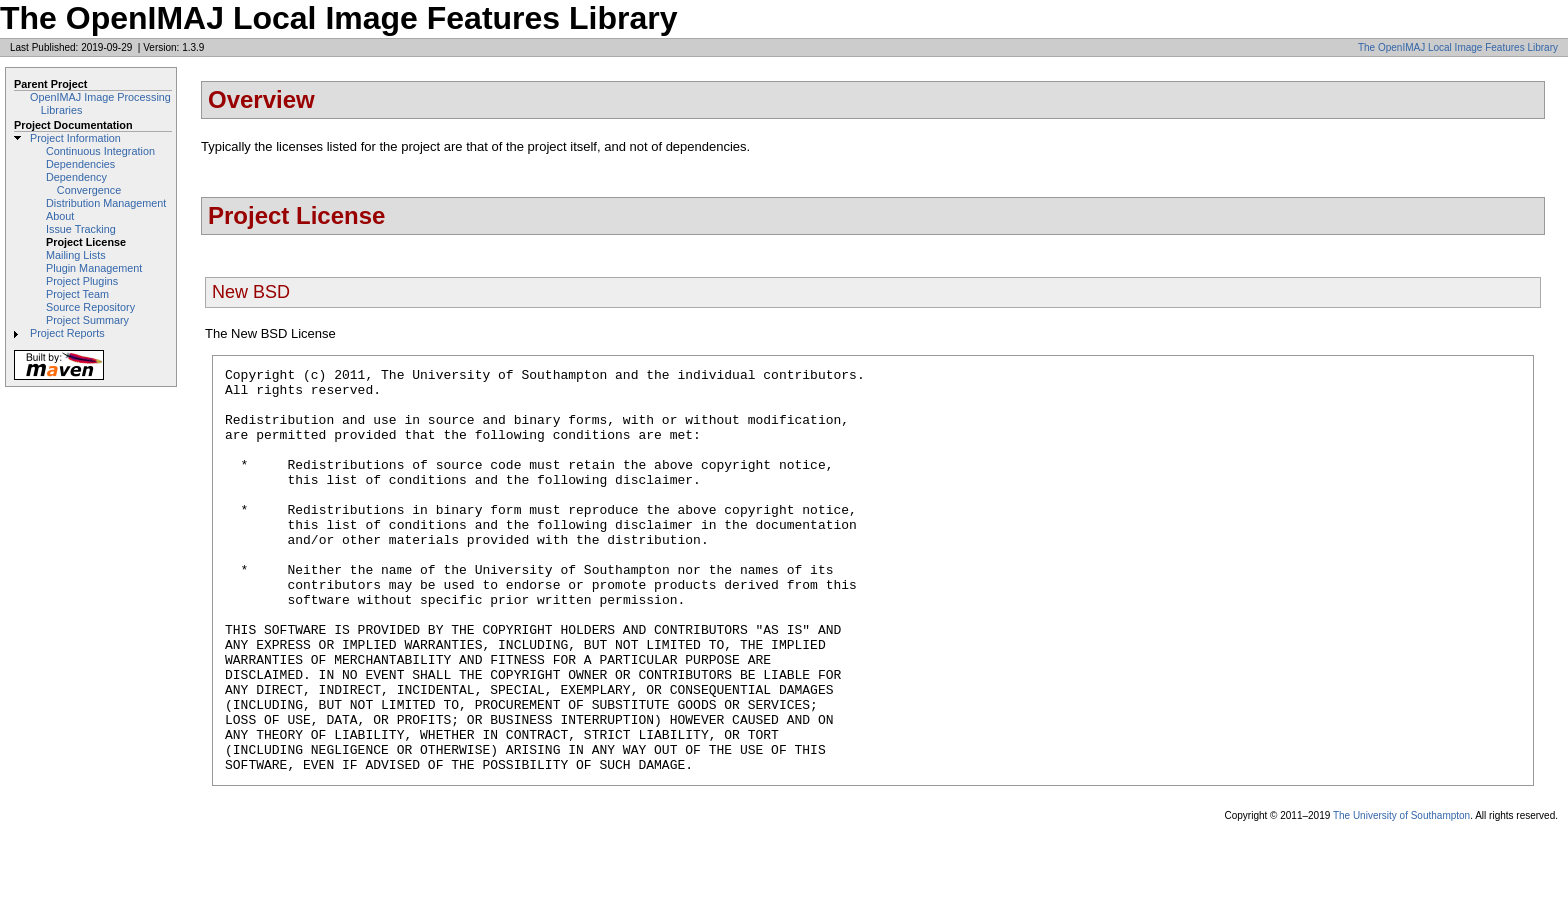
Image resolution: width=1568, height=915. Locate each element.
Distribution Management (106, 203)
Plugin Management (94, 268)
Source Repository (90, 307)
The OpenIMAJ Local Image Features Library (1458, 47)
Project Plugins (82, 281)
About (60, 216)
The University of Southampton (1401, 896)
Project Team (77, 294)
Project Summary (87, 320)
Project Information (75, 138)
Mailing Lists (76, 255)
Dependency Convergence (83, 183)
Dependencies (80, 164)
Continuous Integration (100, 151)
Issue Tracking (81, 229)
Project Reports (67, 333)
